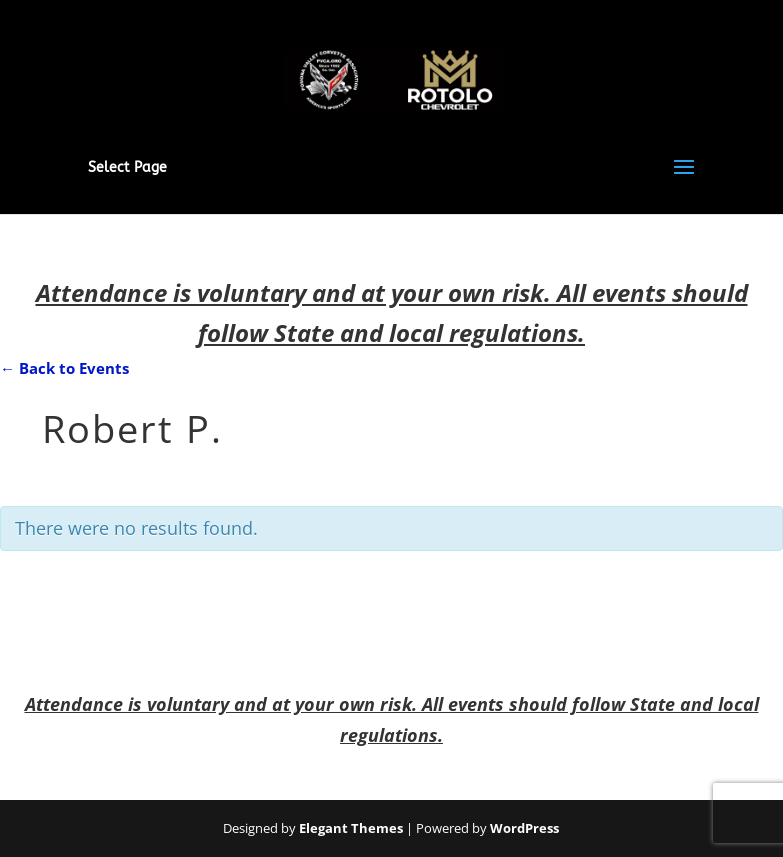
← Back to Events (64, 368)
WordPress (524, 828)
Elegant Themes (351, 828)
